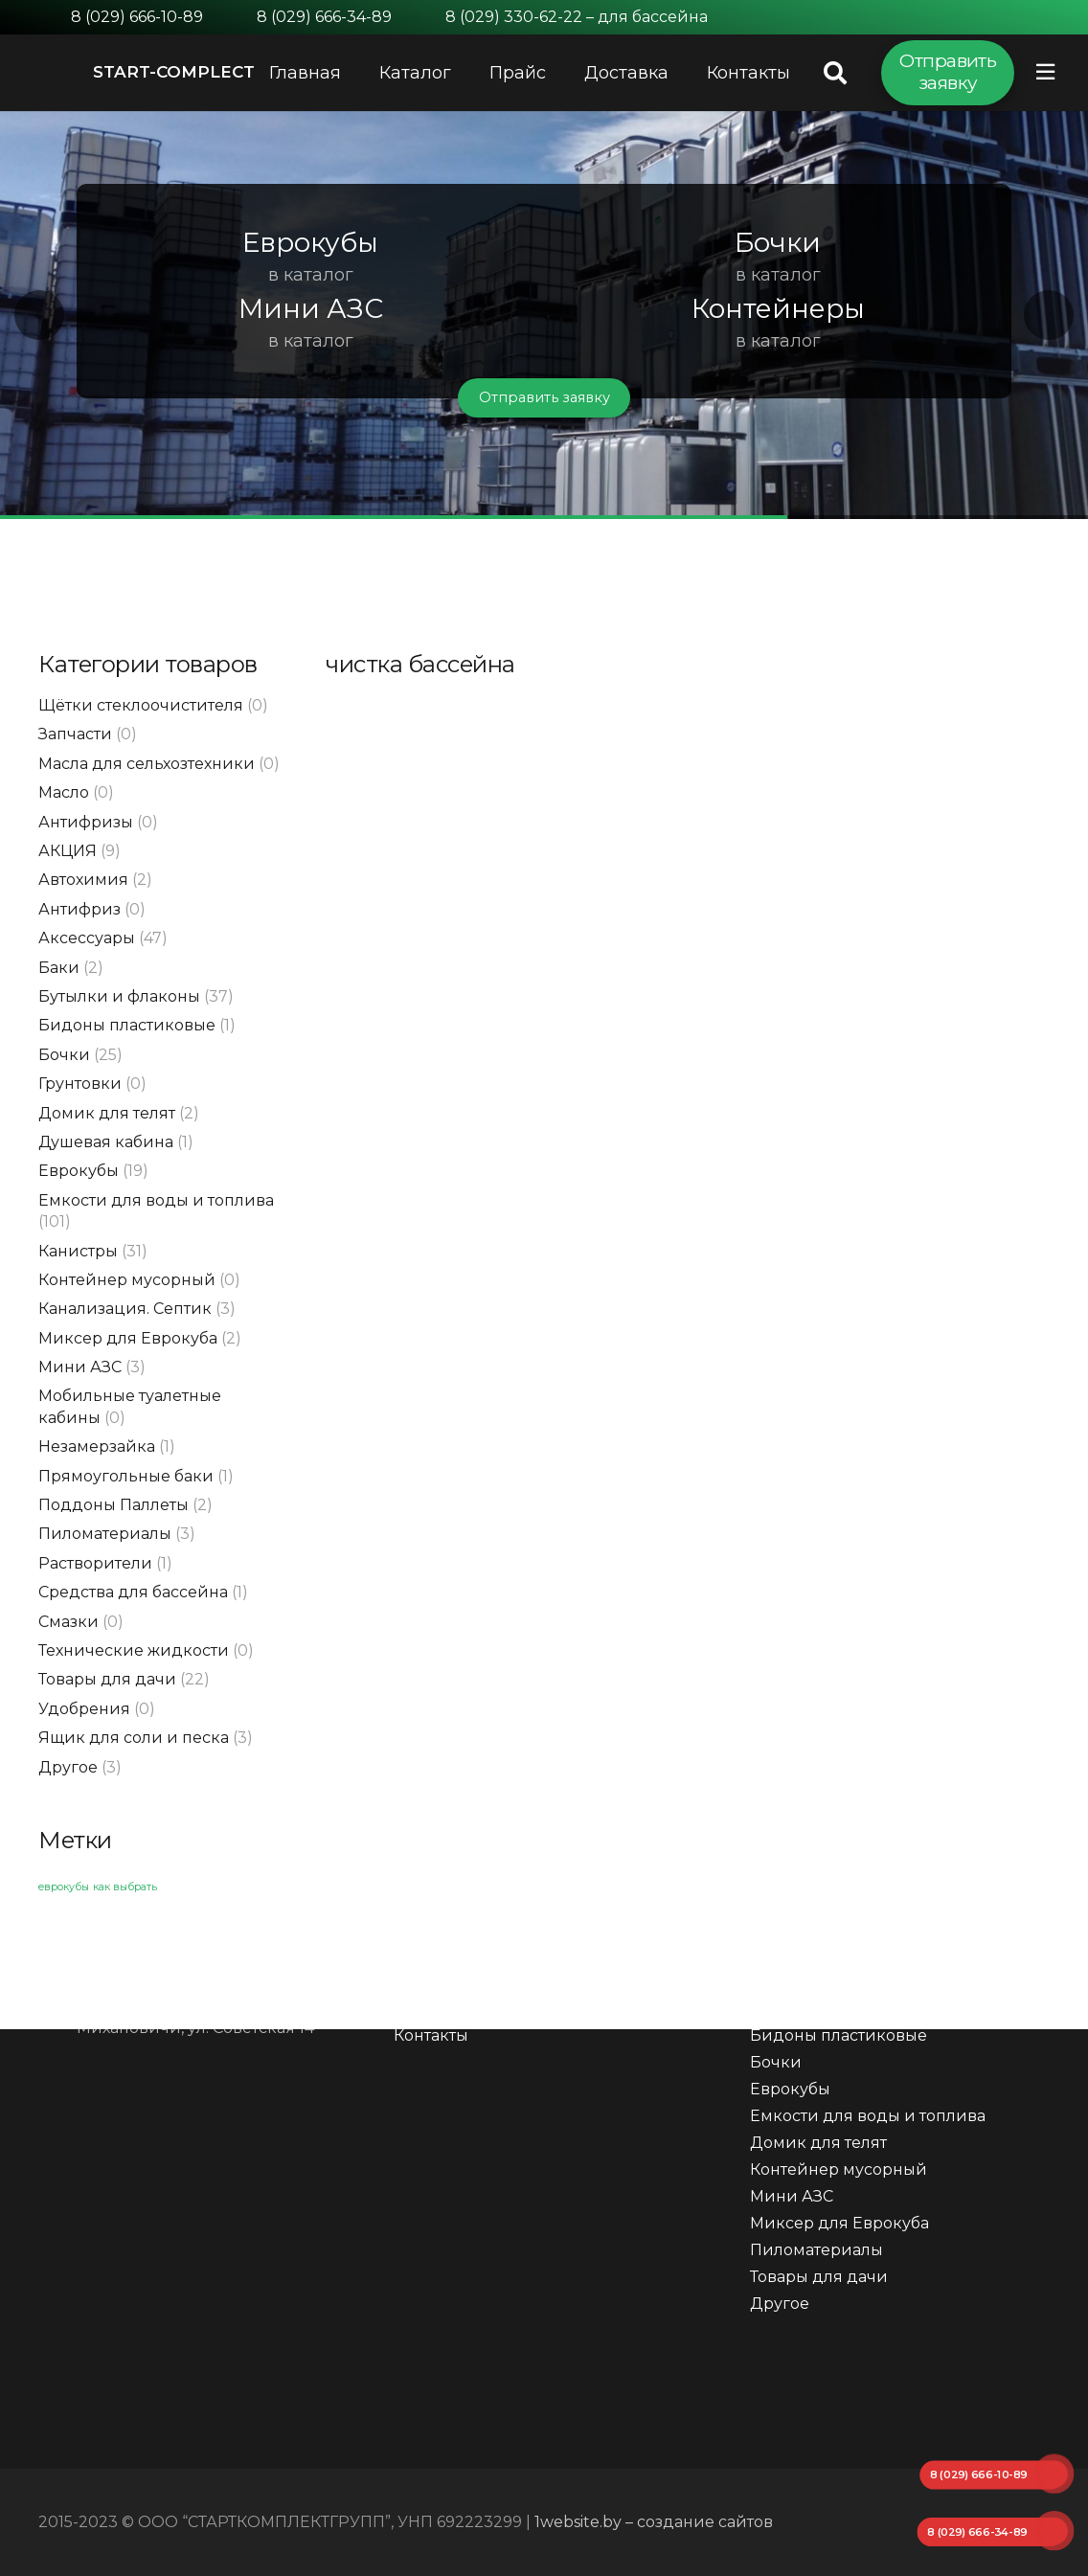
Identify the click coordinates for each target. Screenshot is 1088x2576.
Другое (68, 1767)
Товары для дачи (107, 1679)
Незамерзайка (96, 1446)
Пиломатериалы (104, 1534)
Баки (58, 968)
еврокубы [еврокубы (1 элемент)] (63, 1887)
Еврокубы (78, 1171)
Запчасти (75, 734)
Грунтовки (80, 1083)
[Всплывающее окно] (1045, 72)
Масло (63, 792)
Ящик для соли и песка (133, 1738)
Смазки (68, 1622)
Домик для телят (106, 1113)
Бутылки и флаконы (119, 996)
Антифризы (85, 822)
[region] (544, 315)
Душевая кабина (105, 1142)
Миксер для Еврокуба (127, 1338)
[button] (39, 315)
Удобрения (84, 1709)
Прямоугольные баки (126, 1476)
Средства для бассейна (133, 1592)
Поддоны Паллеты (113, 1505)
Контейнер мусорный (126, 1280)
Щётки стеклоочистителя (140, 705)
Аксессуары (86, 938)
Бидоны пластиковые (126, 1025)
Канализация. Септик (125, 1308)
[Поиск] (834, 73)
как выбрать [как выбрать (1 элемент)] (125, 1887)
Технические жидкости (133, 1650)
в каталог (310, 274)
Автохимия (83, 879)
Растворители (95, 1563)
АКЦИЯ (67, 851)
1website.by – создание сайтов (653, 2522)
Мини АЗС (80, 1367)
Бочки (64, 1055)
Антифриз (79, 909)
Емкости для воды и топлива (156, 1200)
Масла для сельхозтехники (146, 764)
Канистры (78, 1251)
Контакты (431, 2035)
